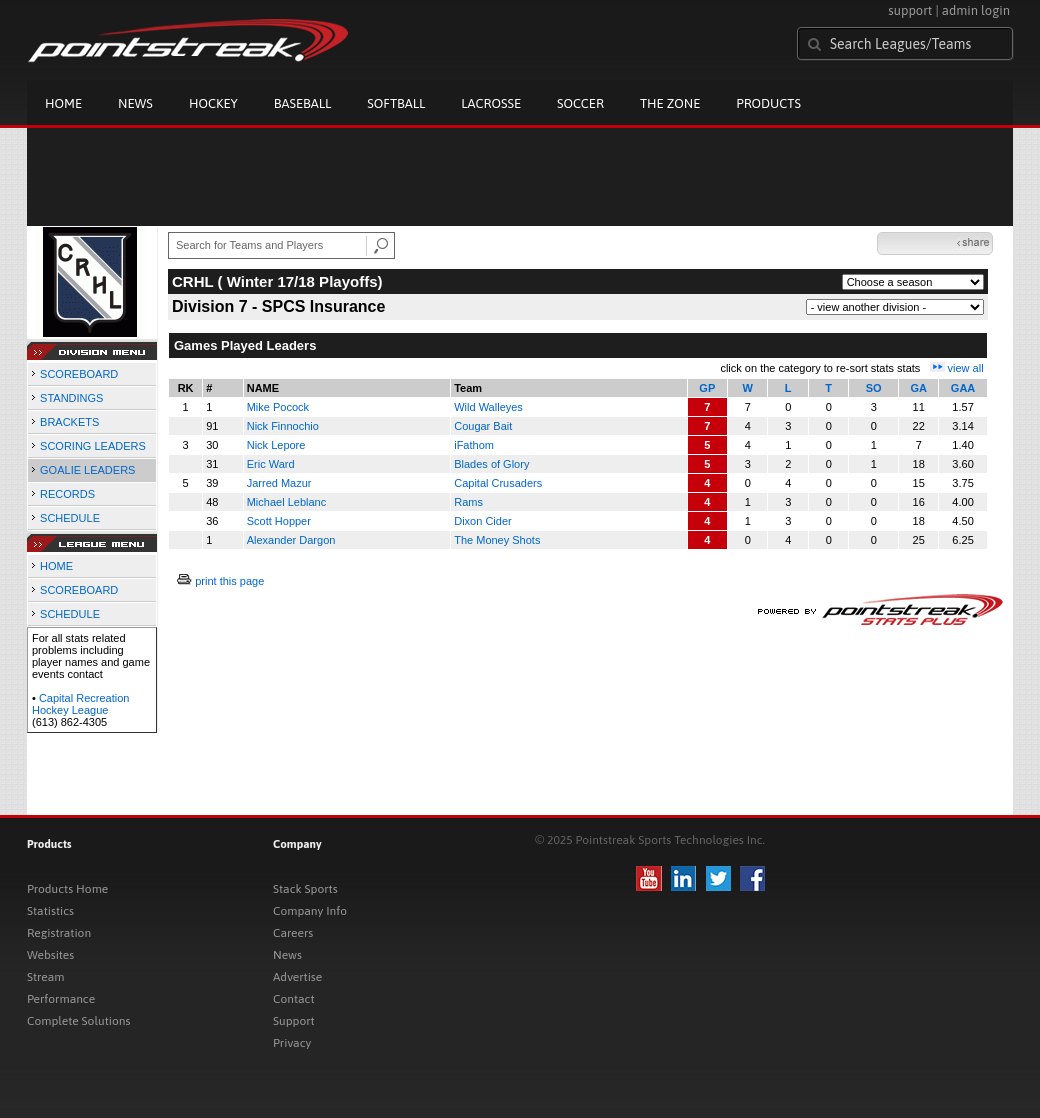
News (135, 103)
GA (918, 388)
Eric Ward (271, 464)
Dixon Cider (482, 521)
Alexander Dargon (291, 540)
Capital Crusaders (498, 483)
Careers (293, 933)
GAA (963, 388)
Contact (294, 999)
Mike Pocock (278, 407)
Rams (468, 502)
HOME (56, 566)
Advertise (297, 977)
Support (294, 1021)
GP (707, 388)
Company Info (310, 911)
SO (874, 388)
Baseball (303, 103)
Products (768, 103)
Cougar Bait (483, 426)
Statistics (50, 911)
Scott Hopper (279, 521)
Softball (396, 103)
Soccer (580, 103)
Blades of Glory (491, 464)
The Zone (670, 103)
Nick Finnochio (283, 426)
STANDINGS (71, 398)
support (910, 10)
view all (966, 368)
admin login (976, 10)
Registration (59, 933)
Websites (50, 955)
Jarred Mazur (279, 483)
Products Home (67, 889)
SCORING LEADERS (93, 446)
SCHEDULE (70, 518)
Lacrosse (491, 103)
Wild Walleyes (488, 407)
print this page (229, 581)
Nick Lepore (276, 445)
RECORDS (67, 494)
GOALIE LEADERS (87, 470)
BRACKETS (69, 422)
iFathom (474, 445)
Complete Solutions (78, 1021)
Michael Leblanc (287, 502)
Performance (61, 999)
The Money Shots (497, 540)
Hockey (213, 103)
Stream (45, 977)
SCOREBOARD (79, 374)
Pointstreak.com (188, 42)
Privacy (292, 1043)
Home (63, 103)
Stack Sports (305, 889)
